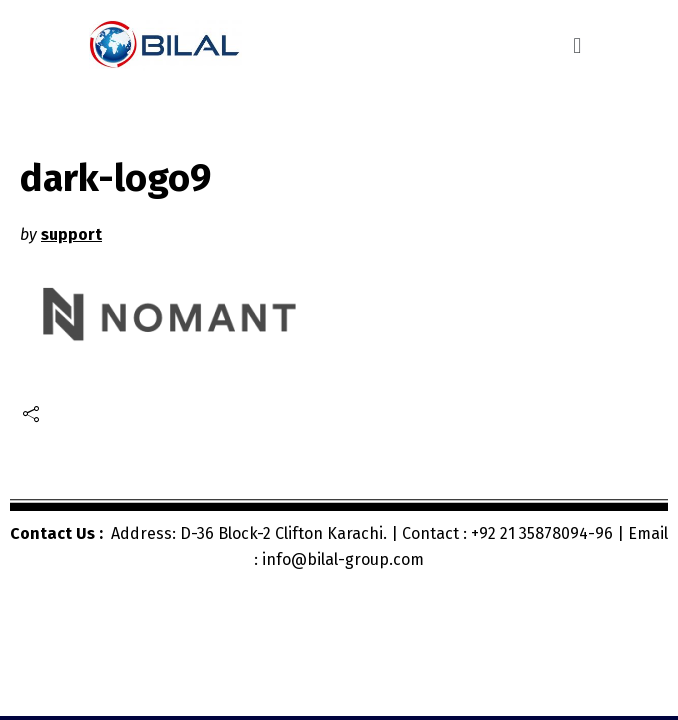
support (71, 234)
